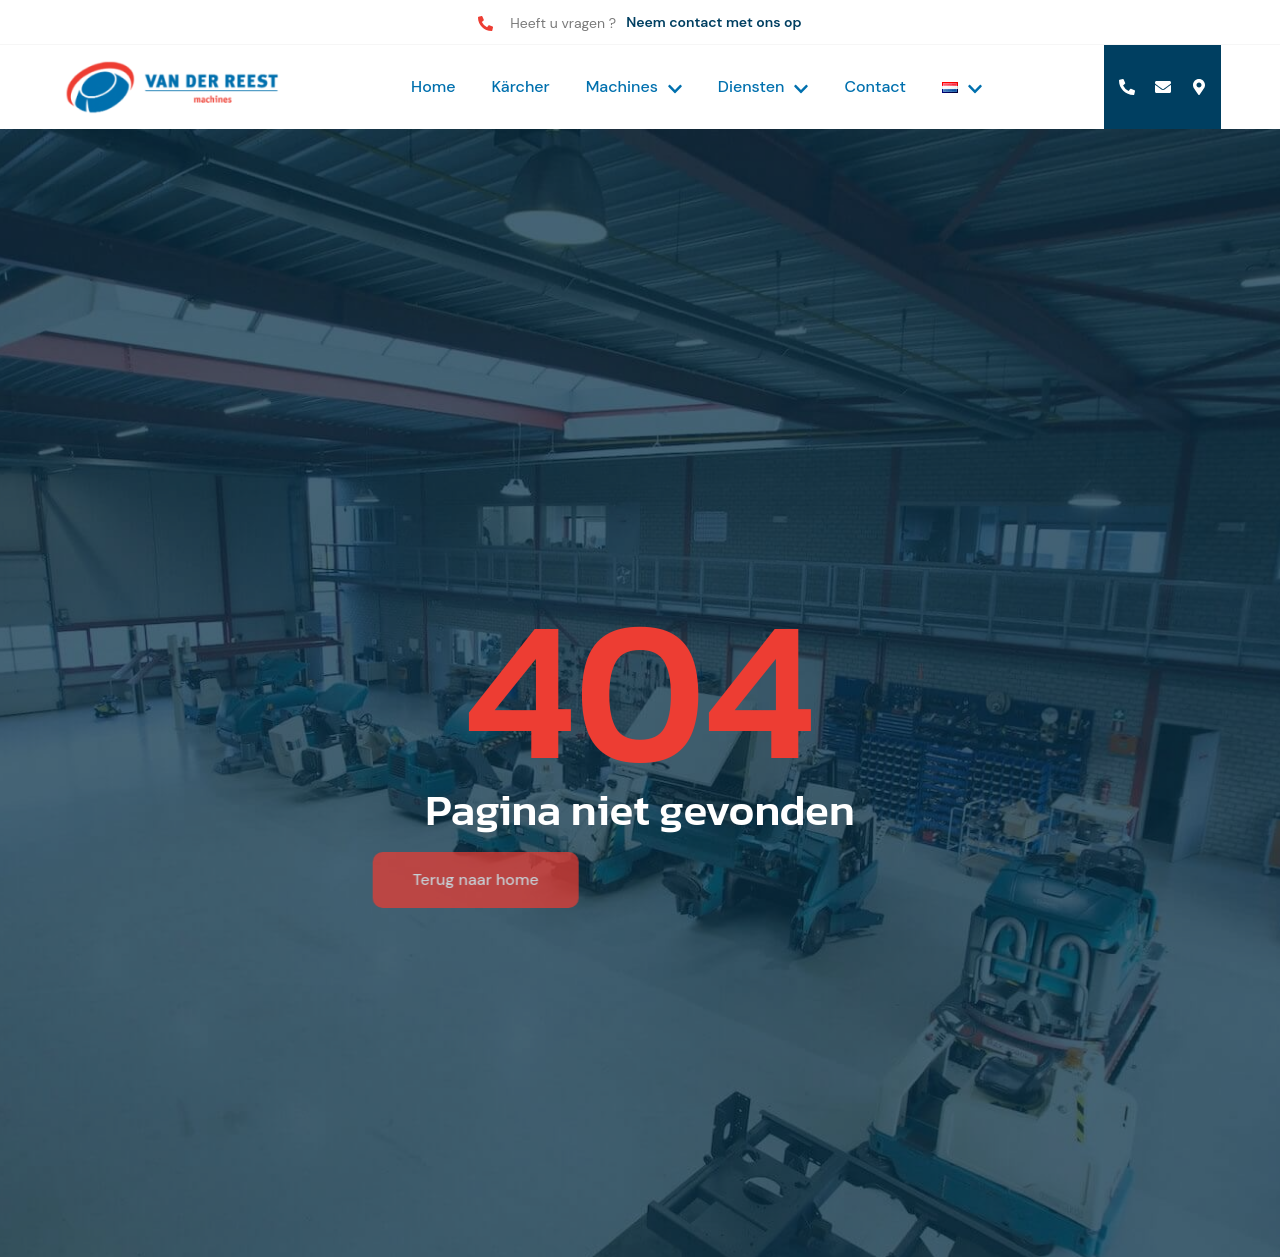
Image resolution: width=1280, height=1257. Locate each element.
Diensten (763, 86)
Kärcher (521, 86)
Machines (634, 86)
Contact (875, 86)
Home (433, 86)
